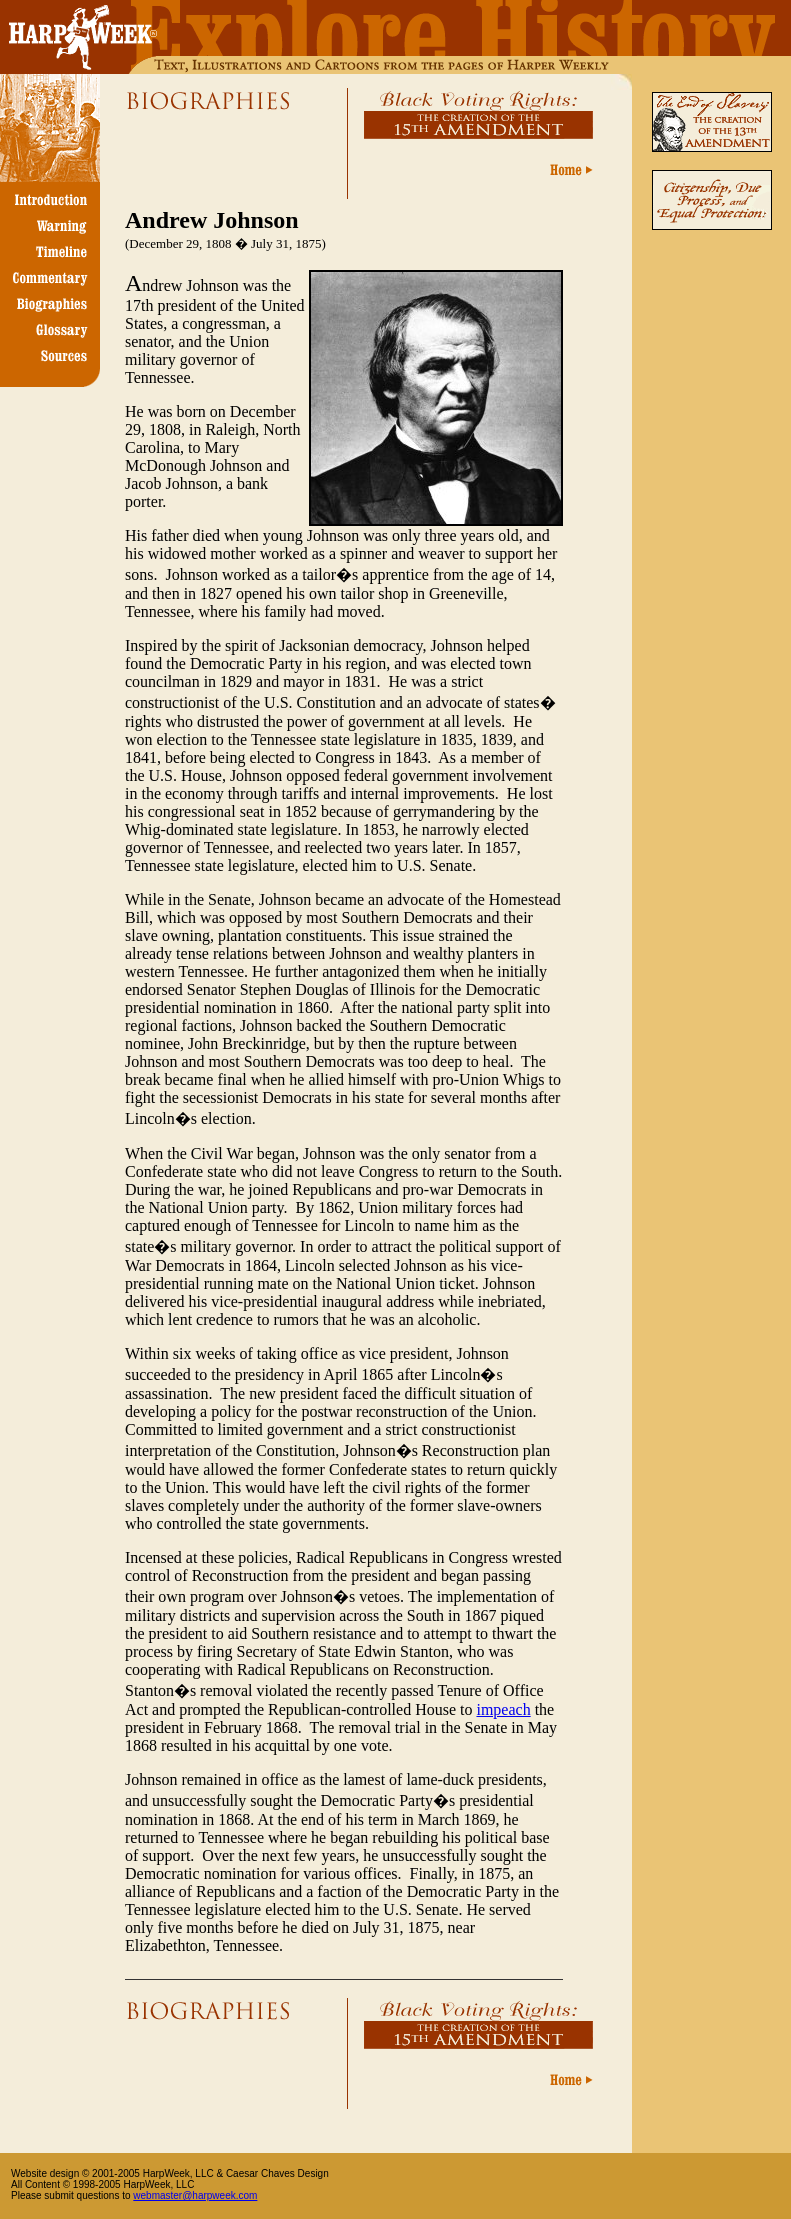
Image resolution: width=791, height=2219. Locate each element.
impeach (503, 1709)
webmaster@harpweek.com (195, 2195)
